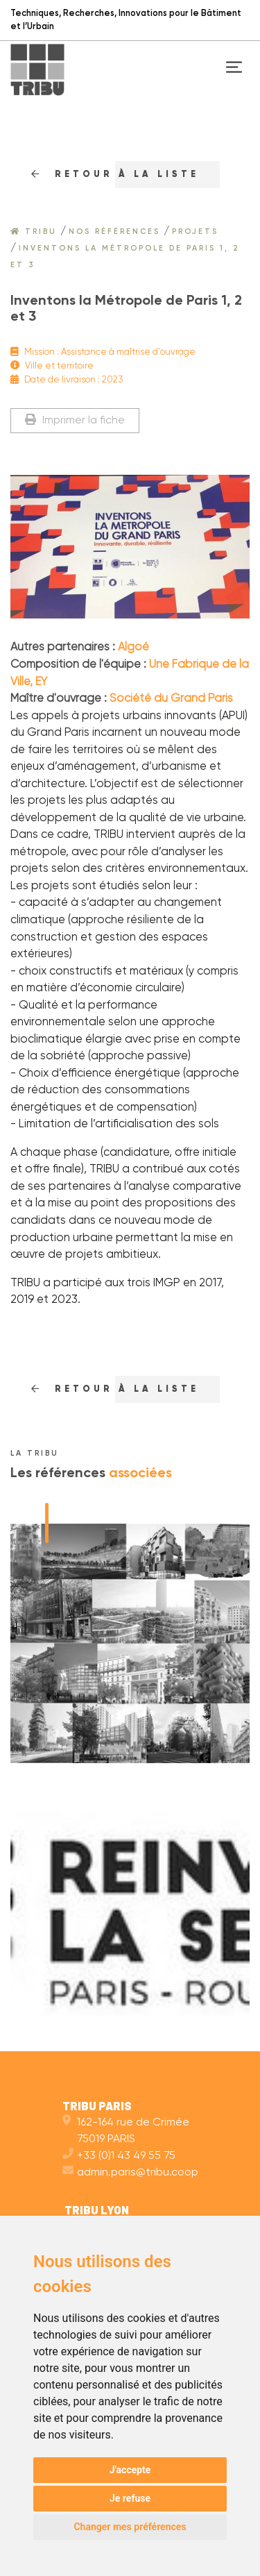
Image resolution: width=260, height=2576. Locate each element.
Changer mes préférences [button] (129, 2526)
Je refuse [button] (130, 2498)
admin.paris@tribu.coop (130, 2172)
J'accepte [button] (130, 2469)
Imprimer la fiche (75, 420)
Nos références (114, 231)
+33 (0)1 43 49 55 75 (118, 2156)
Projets (195, 231)
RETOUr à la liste (115, 174)
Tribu (33, 231)
